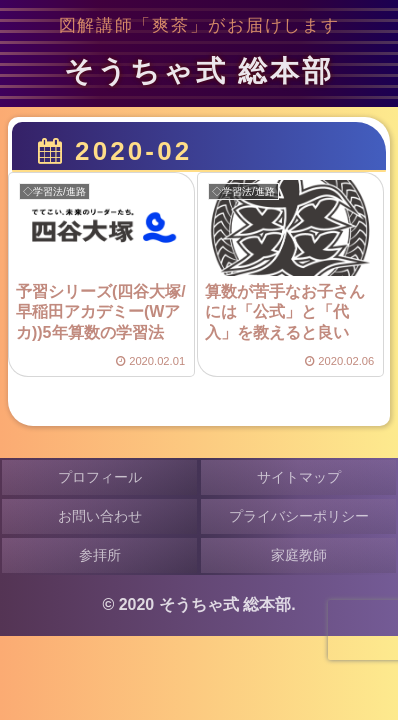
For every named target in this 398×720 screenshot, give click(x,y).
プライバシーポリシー (299, 516)
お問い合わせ (100, 516)
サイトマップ (299, 477)
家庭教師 (299, 555)
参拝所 (100, 555)
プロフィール (100, 477)
